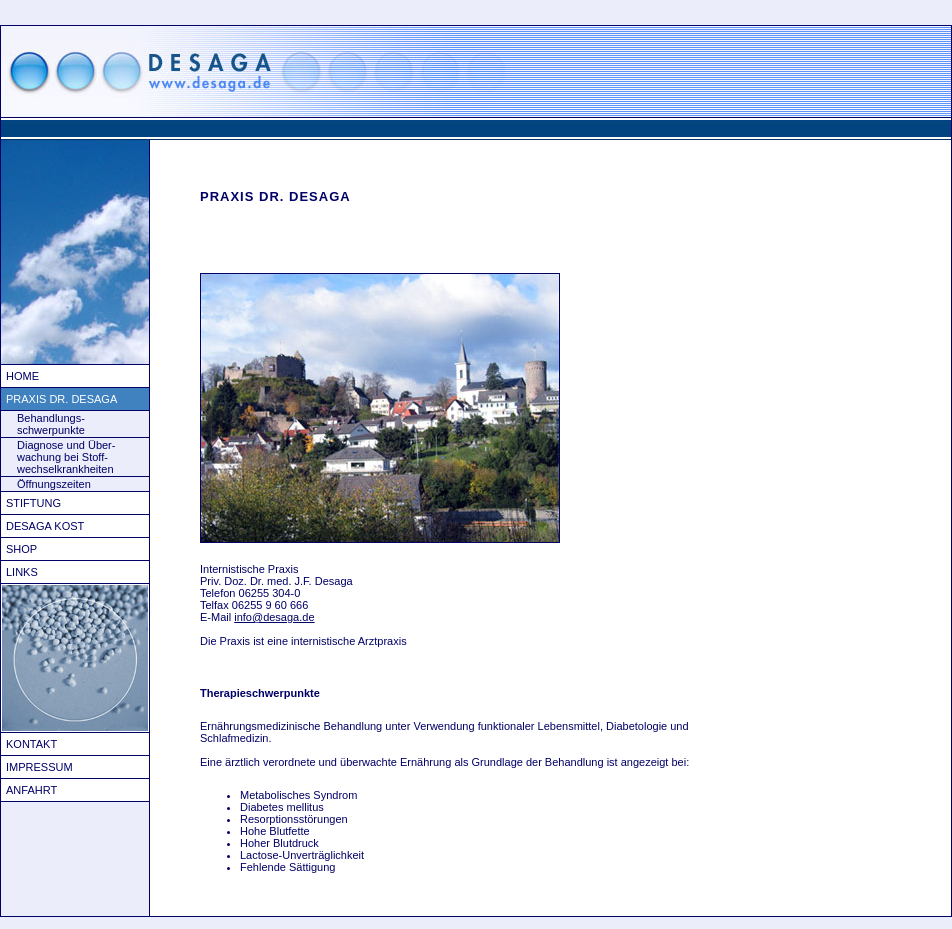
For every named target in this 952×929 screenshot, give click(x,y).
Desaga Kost (45, 526)
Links (22, 572)
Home (22, 376)
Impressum (39, 767)
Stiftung (33, 503)
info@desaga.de (274, 617)
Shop (21, 549)
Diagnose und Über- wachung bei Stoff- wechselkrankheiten (66, 457)
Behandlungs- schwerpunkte (51, 424)
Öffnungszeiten (54, 484)
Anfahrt (31, 790)
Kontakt (31, 744)
